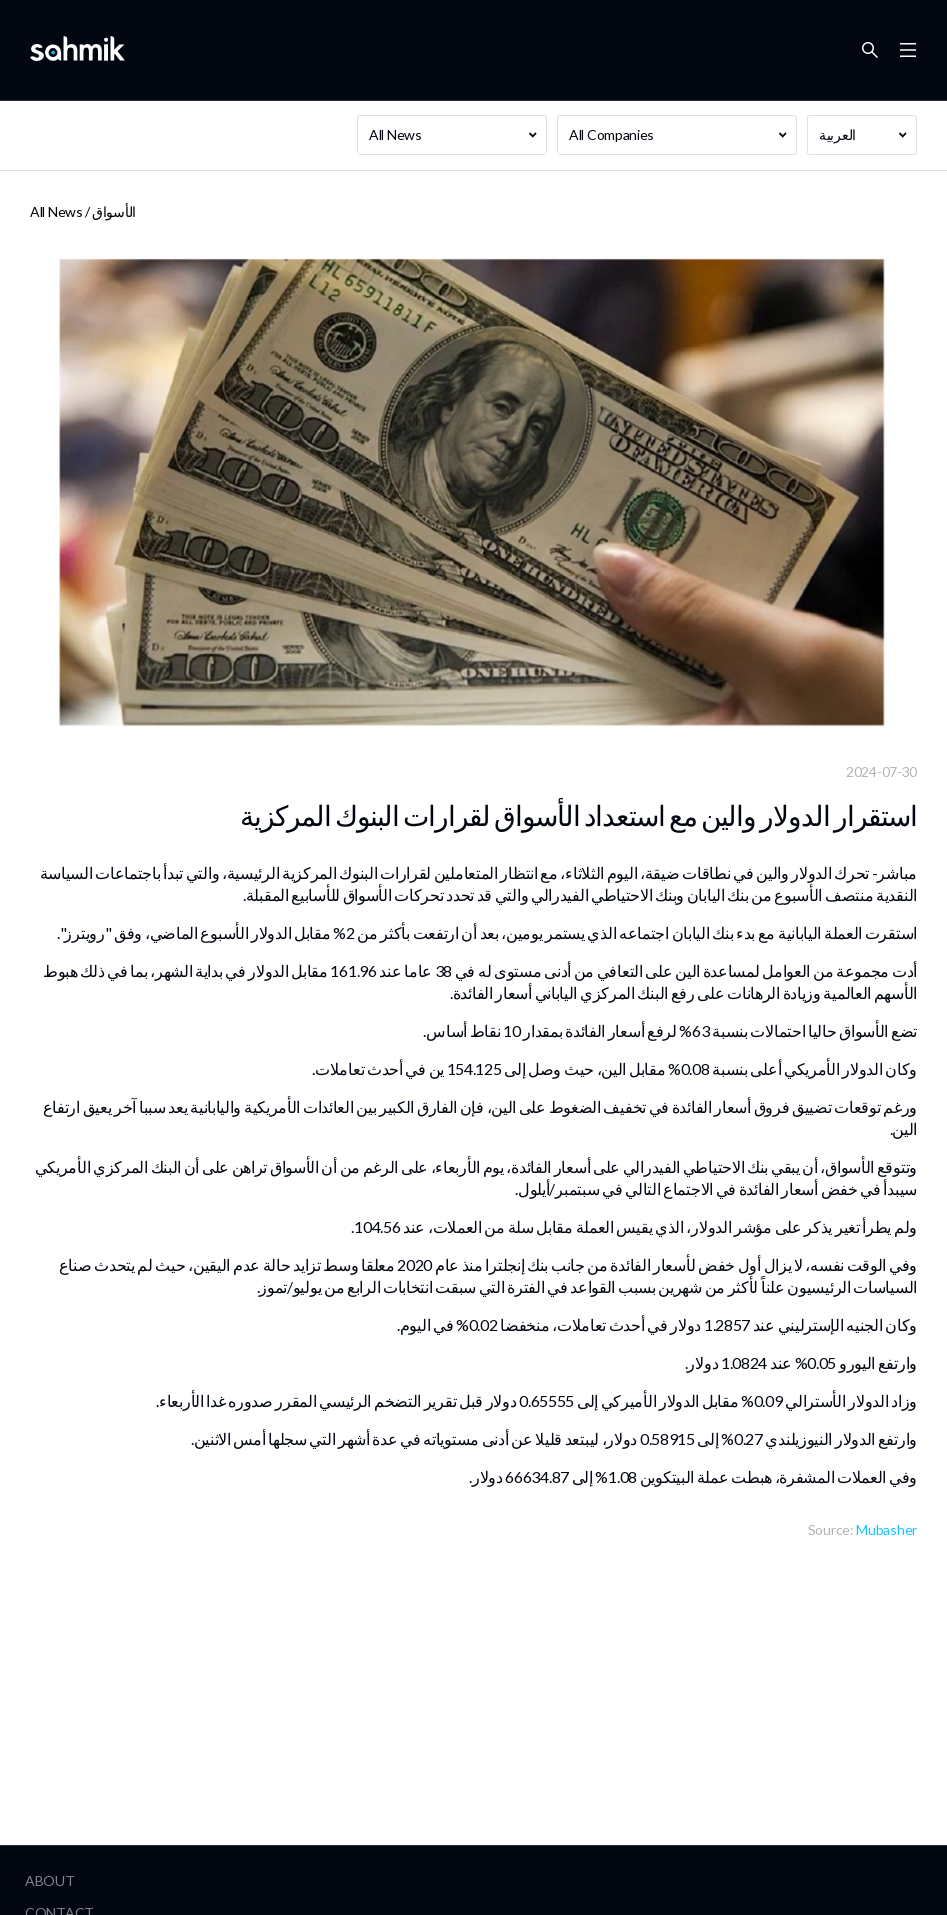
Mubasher (886, 1529)
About (50, 1880)
